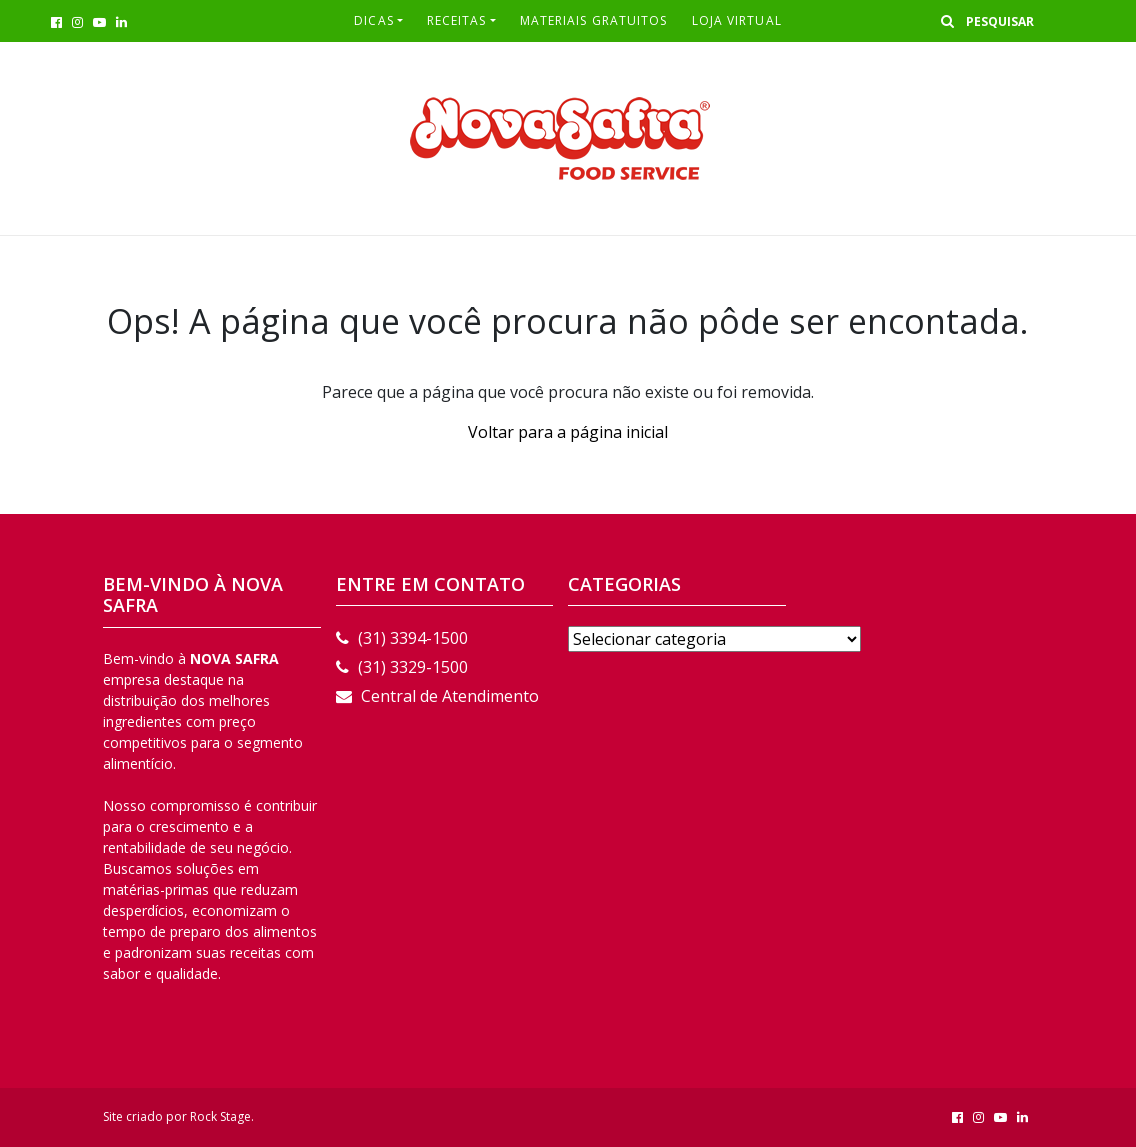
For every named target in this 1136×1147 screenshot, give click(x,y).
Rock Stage (220, 1116)
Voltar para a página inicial (568, 432)
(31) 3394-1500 (402, 638)
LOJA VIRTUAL (737, 20)
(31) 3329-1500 (402, 667)
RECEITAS (457, 20)
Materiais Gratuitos (594, 20)
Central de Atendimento (437, 696)
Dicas (374, 20)
